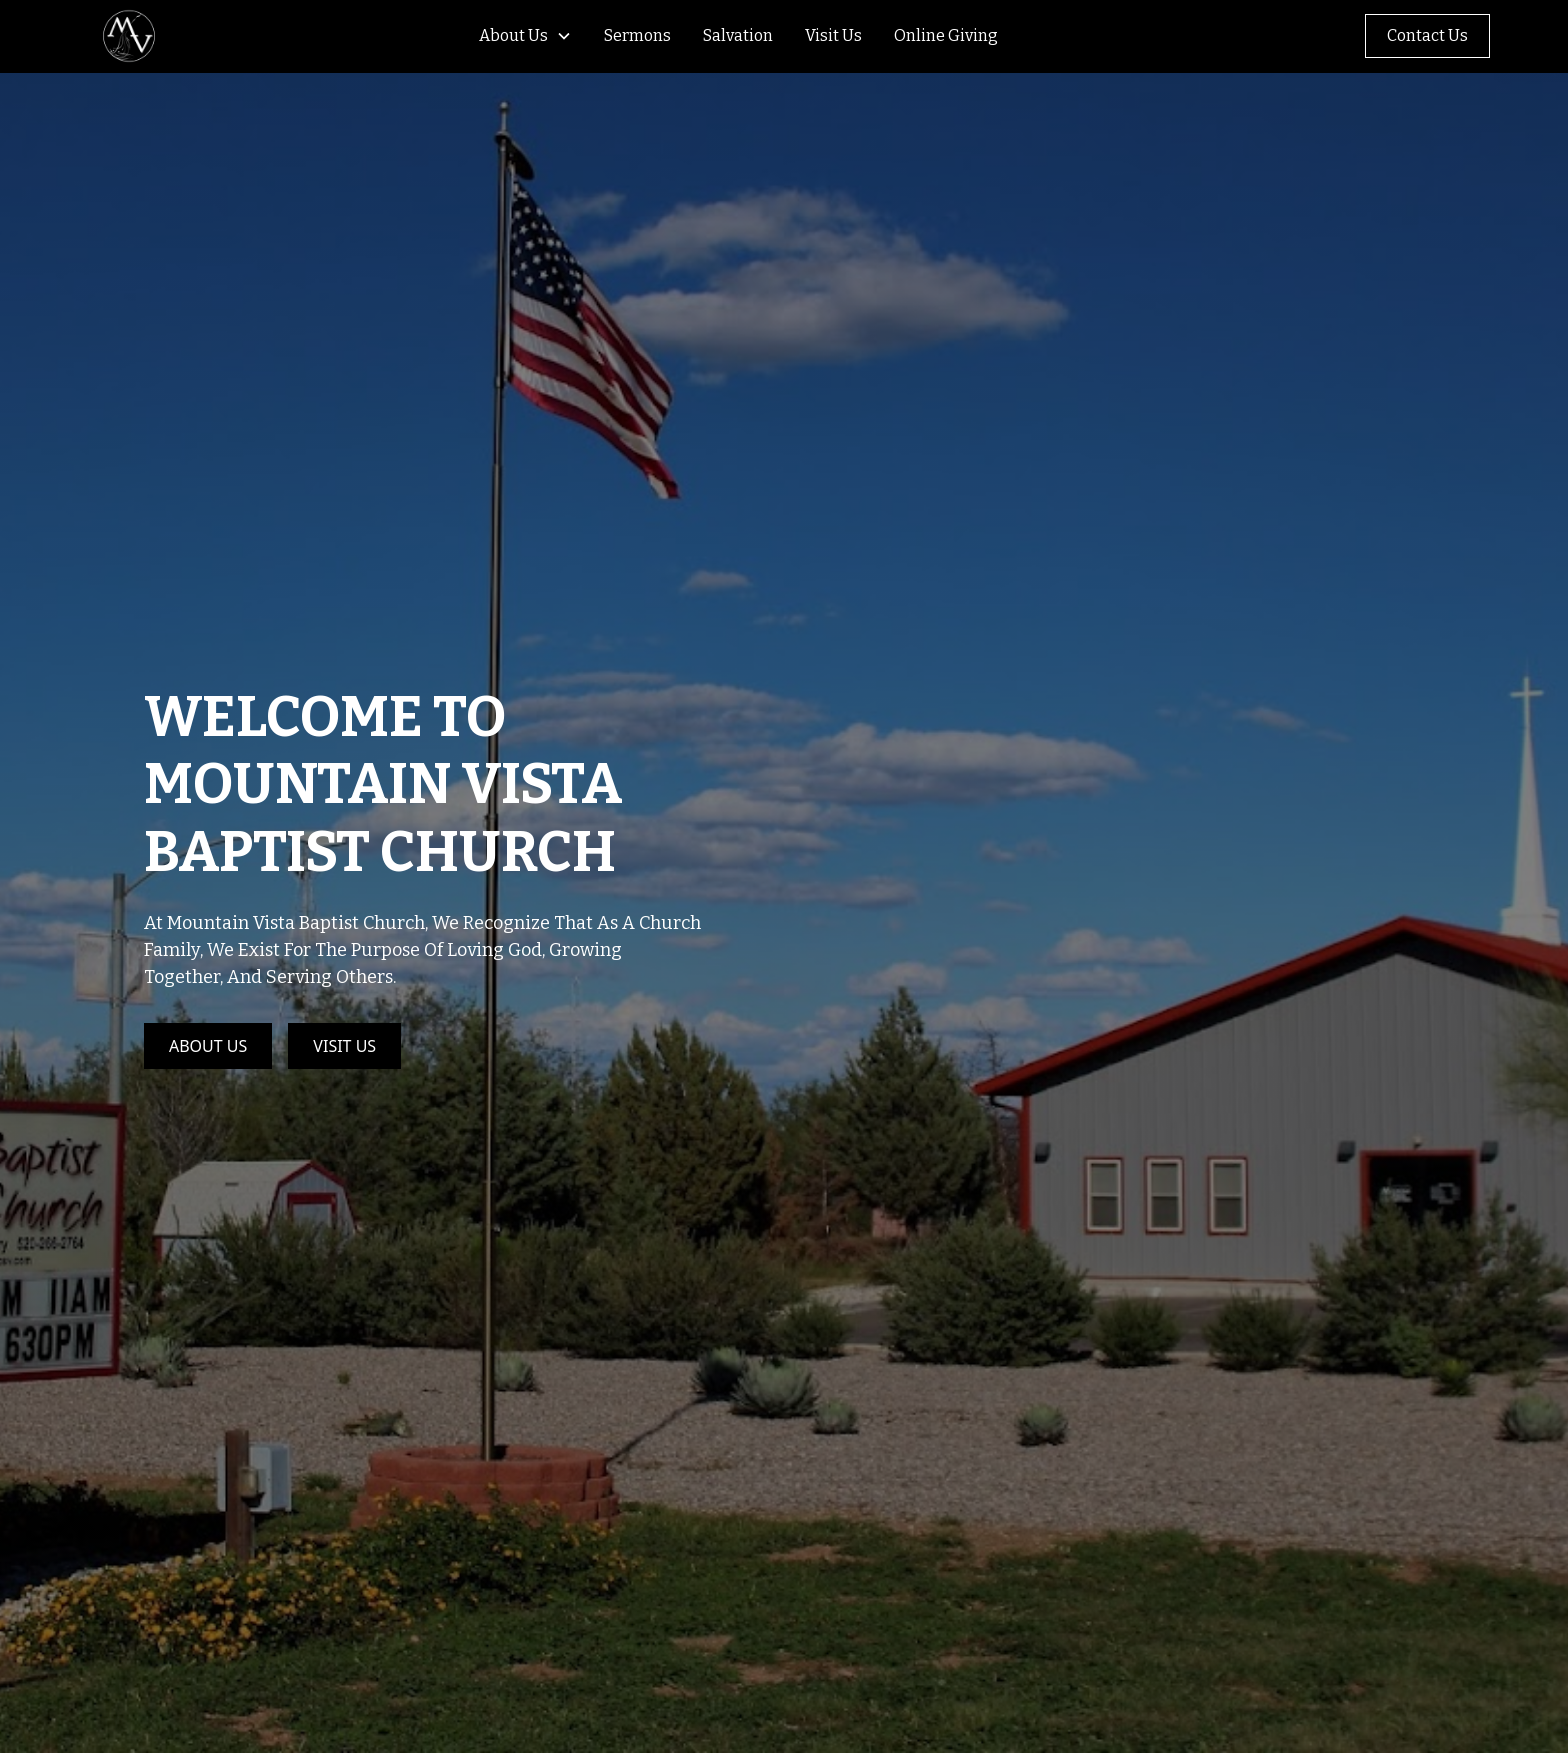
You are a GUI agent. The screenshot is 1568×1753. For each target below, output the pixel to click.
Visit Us (833, 35)
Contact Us (1427, 35)
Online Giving (946, 35)
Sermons (637, 35)
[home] (131, 36)
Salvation (738, 35)
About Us (513, 35)
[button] (517, 36)
